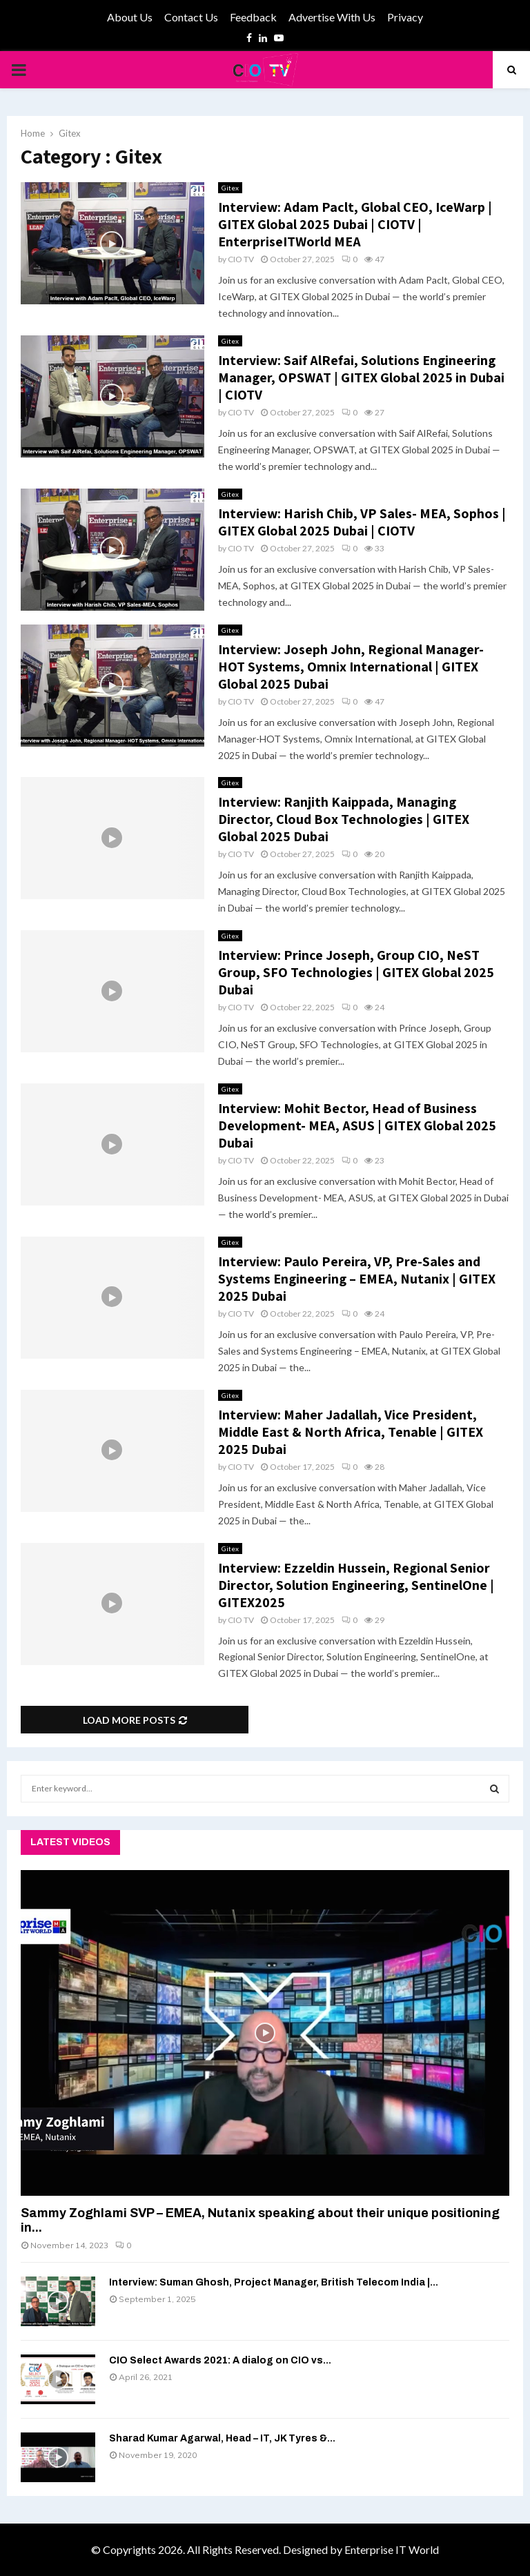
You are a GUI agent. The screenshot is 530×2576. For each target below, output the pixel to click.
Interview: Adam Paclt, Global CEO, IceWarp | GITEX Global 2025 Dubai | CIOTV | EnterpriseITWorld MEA (355, 224)
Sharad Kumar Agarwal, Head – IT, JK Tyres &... (222, 2438)
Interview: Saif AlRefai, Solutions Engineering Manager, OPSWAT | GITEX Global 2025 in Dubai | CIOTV (361, 377)
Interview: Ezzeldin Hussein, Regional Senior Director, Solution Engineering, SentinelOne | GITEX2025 (356, 1585)
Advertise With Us (331, 16)
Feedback (253, 16)
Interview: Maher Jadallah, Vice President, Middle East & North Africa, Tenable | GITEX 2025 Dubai (350, 1432)
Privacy (405, 16)
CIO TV (241, 259)
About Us (130, 16)
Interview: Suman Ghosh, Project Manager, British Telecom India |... (273, 2282)
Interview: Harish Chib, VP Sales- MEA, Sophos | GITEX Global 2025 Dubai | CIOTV (362, 522)
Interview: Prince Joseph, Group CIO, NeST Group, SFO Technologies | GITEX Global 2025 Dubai (356, 972)
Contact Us (191, 16)
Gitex (230, 188)
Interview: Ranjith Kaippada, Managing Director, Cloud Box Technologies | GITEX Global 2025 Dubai (343, 819)
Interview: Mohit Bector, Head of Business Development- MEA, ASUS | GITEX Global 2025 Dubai (357, 1125)
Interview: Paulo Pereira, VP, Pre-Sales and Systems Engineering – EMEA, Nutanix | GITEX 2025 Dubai (356, 1278)
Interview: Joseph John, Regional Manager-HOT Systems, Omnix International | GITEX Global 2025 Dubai (351, 666)
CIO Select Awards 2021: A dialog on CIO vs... (220, 2360)
